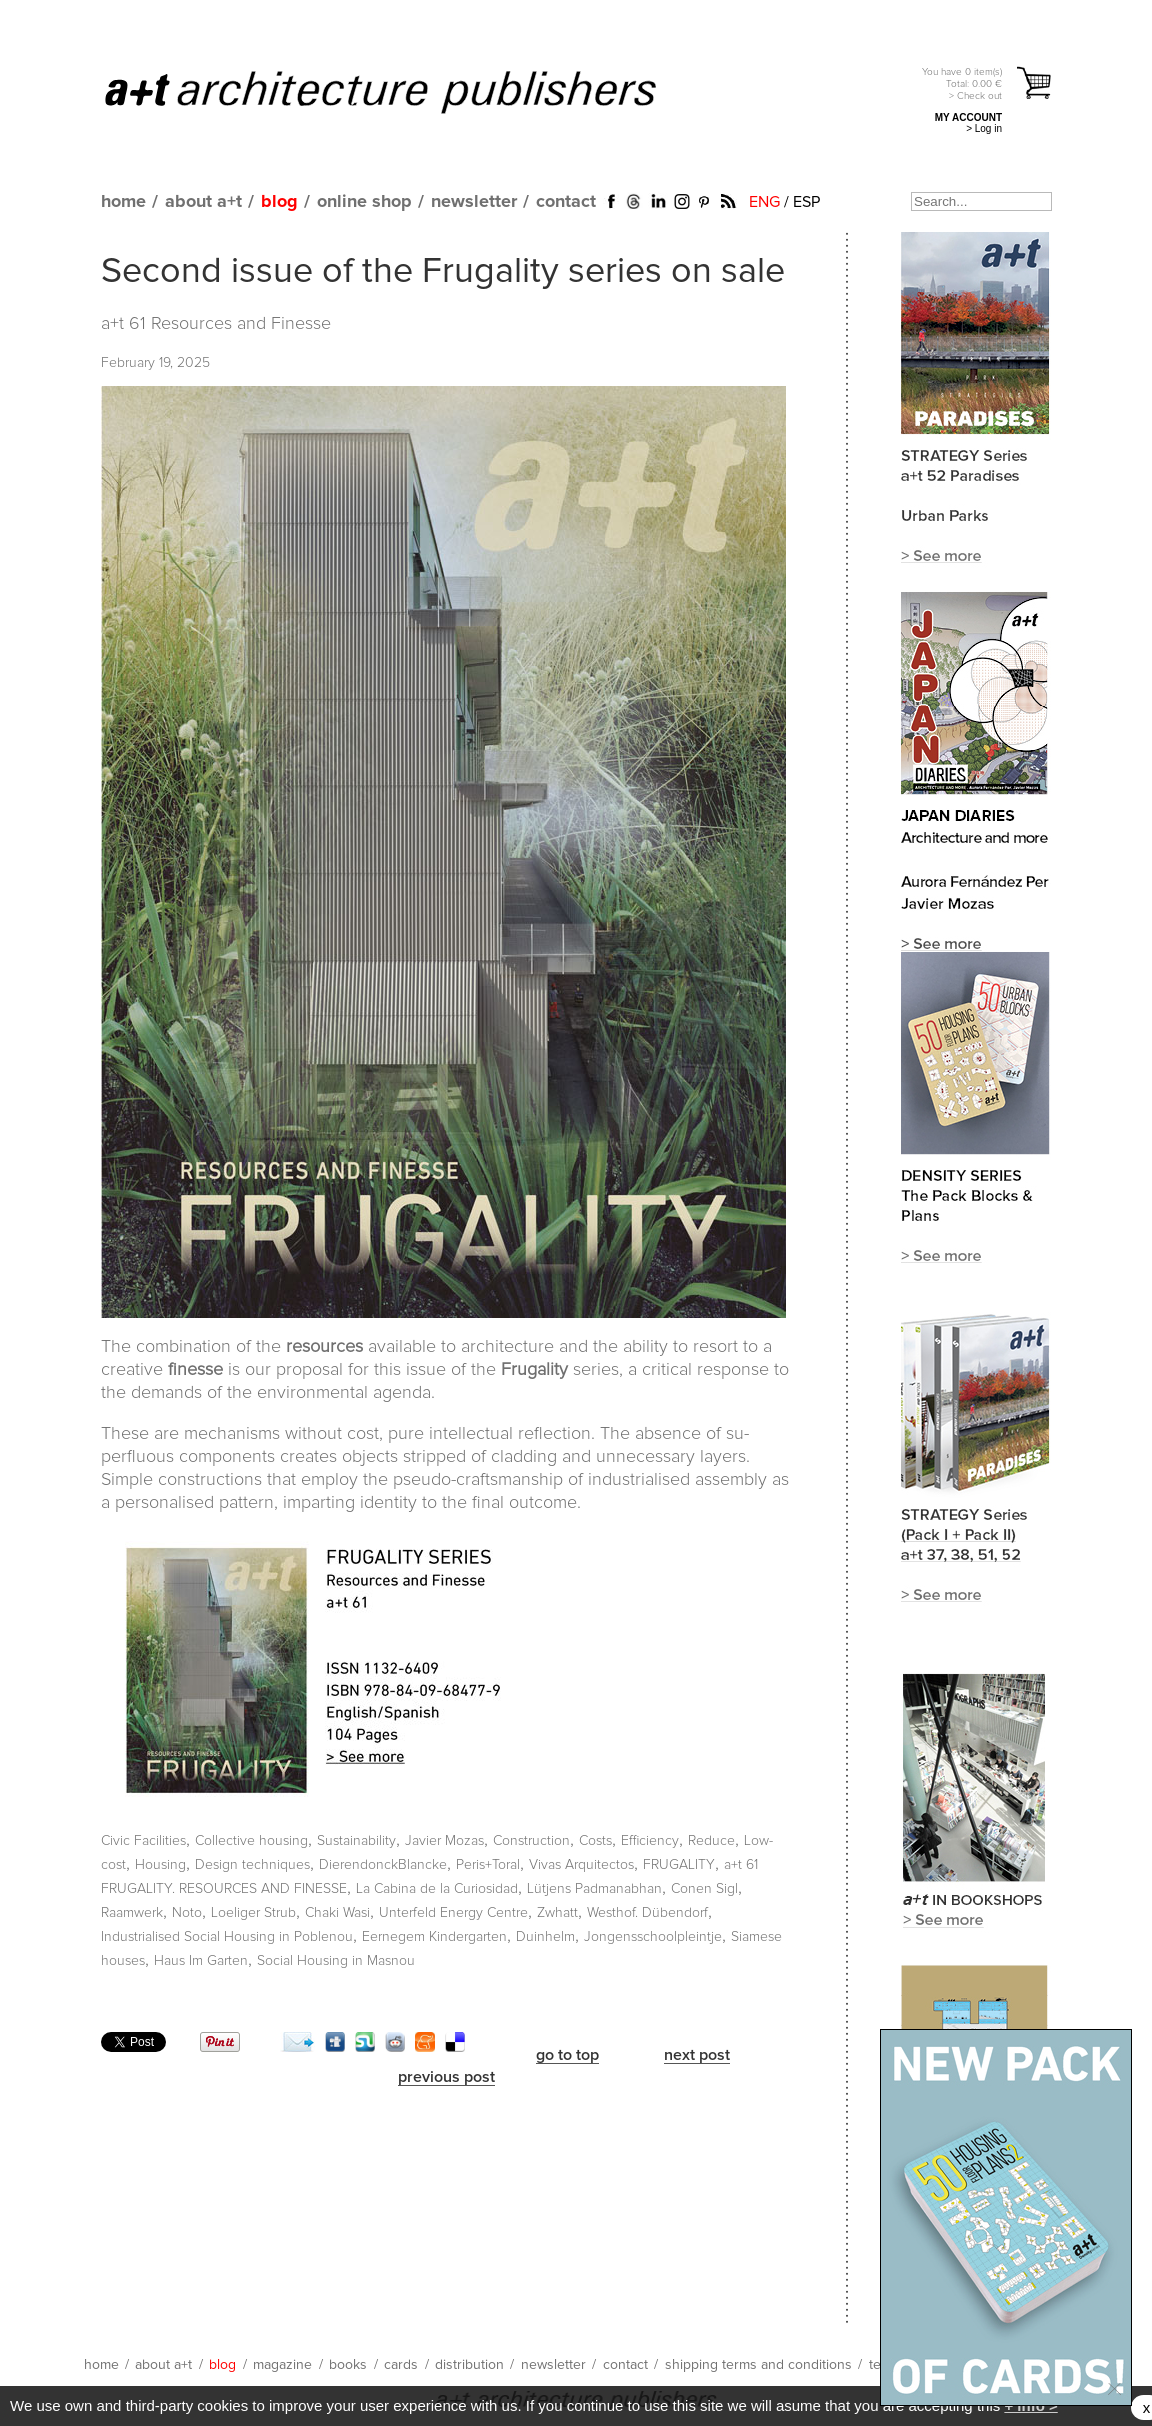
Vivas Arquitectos (581, 1865)
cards (401, 2365)
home (123, 202)
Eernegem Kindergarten (434, 1937)
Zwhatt (557, 1913)
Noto (187, 1913)
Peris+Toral (488, 1865)
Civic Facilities (143, 1841)
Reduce (711, 1841)
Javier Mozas (444, 1841)
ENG (764, 202)
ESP (806, 202)
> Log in (984, 128)
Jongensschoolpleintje (653, 1937)
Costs (595, 1841)
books (348, 2365)
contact (566, 202)
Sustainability (356, 1841)
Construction (531, 1841)
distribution (469, 2365)
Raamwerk (132, 1913)
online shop (364, 202)
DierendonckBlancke (383, 1865)
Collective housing (251, 1841)
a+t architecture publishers (405, 91)
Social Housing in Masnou (336, 1961)
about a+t (203, 202)
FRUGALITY (679, 1865)
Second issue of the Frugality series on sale (443, 272)
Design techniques (252, 1865)
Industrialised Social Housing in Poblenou (227, 1937)
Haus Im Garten (201, 1961)
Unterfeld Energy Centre (453, 1913)
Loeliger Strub (253, 1913)
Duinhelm (545, 1937)
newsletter (474, 202)
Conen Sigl (704, 1889)
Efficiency (650, 1841)
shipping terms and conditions (758, 2365)
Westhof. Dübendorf (647, 1913)
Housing (160, 1865)
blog (279, 202)
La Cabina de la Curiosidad (437, 1889)
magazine (282, 2365)
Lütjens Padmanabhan (594, 1889)
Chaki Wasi (337, 1913)
